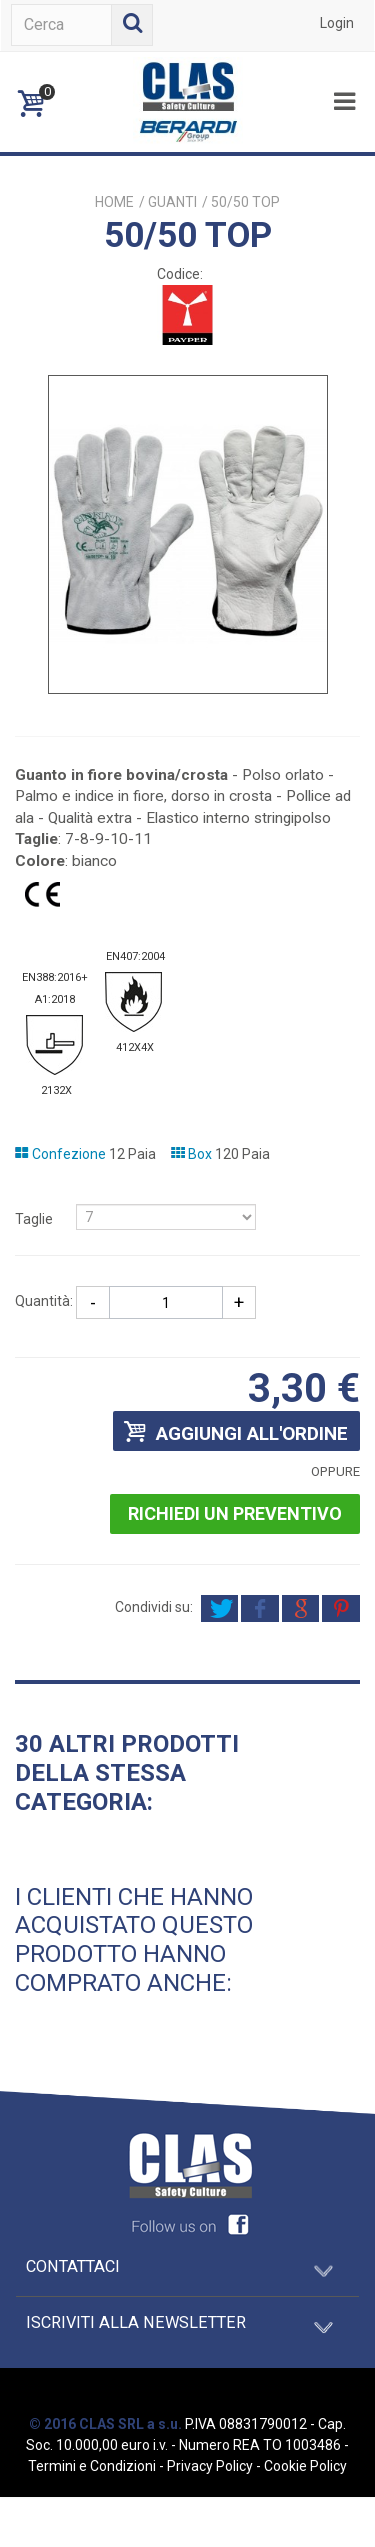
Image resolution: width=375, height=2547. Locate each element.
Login (337, 23)
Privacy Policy (210, 2466)
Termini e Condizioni (92, 2466)
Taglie (35, 1219)
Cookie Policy (305, 2466)
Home (114, 202)
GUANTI (172, 202)
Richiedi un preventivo (235, 1513)
